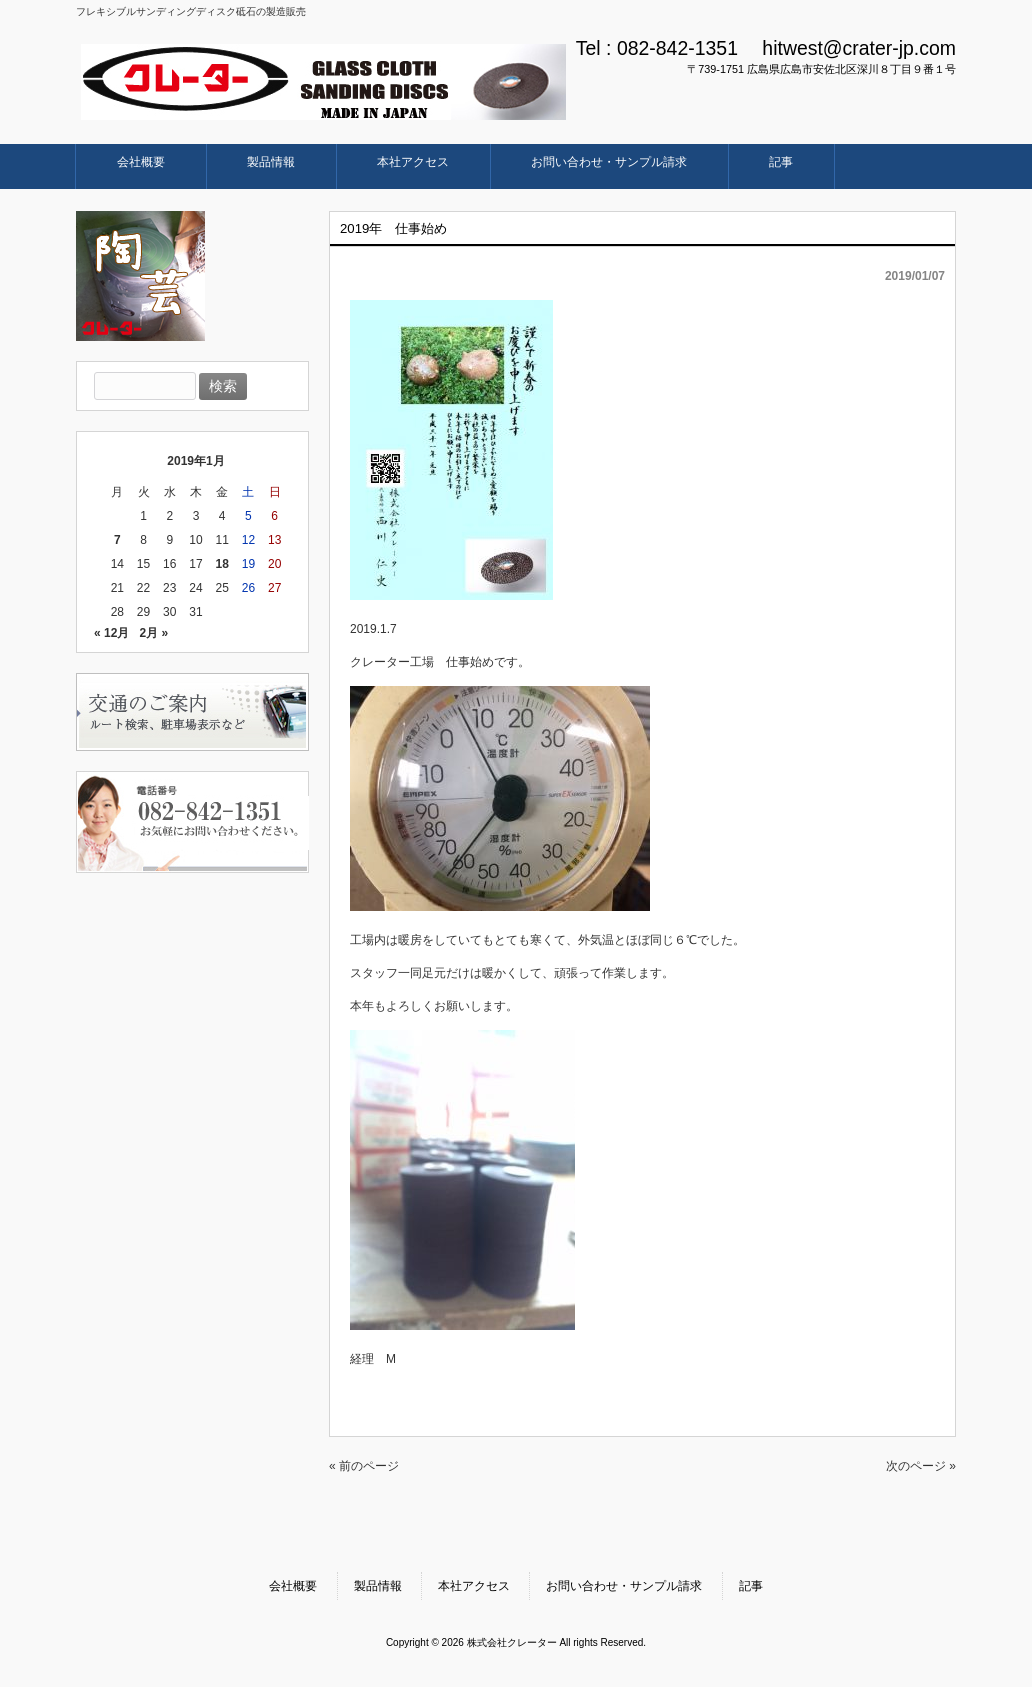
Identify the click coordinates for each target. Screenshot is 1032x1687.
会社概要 (293, 1586)
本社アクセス (474, 1586)
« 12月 (111, 633)
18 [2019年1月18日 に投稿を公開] (222, 564)
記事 (751, 1586)
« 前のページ (364, 1466)
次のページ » (921, 1466)
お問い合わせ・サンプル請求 (624, 1586)
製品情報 (378, 1586)
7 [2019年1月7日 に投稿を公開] (117, 540)
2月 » (153, 633)
